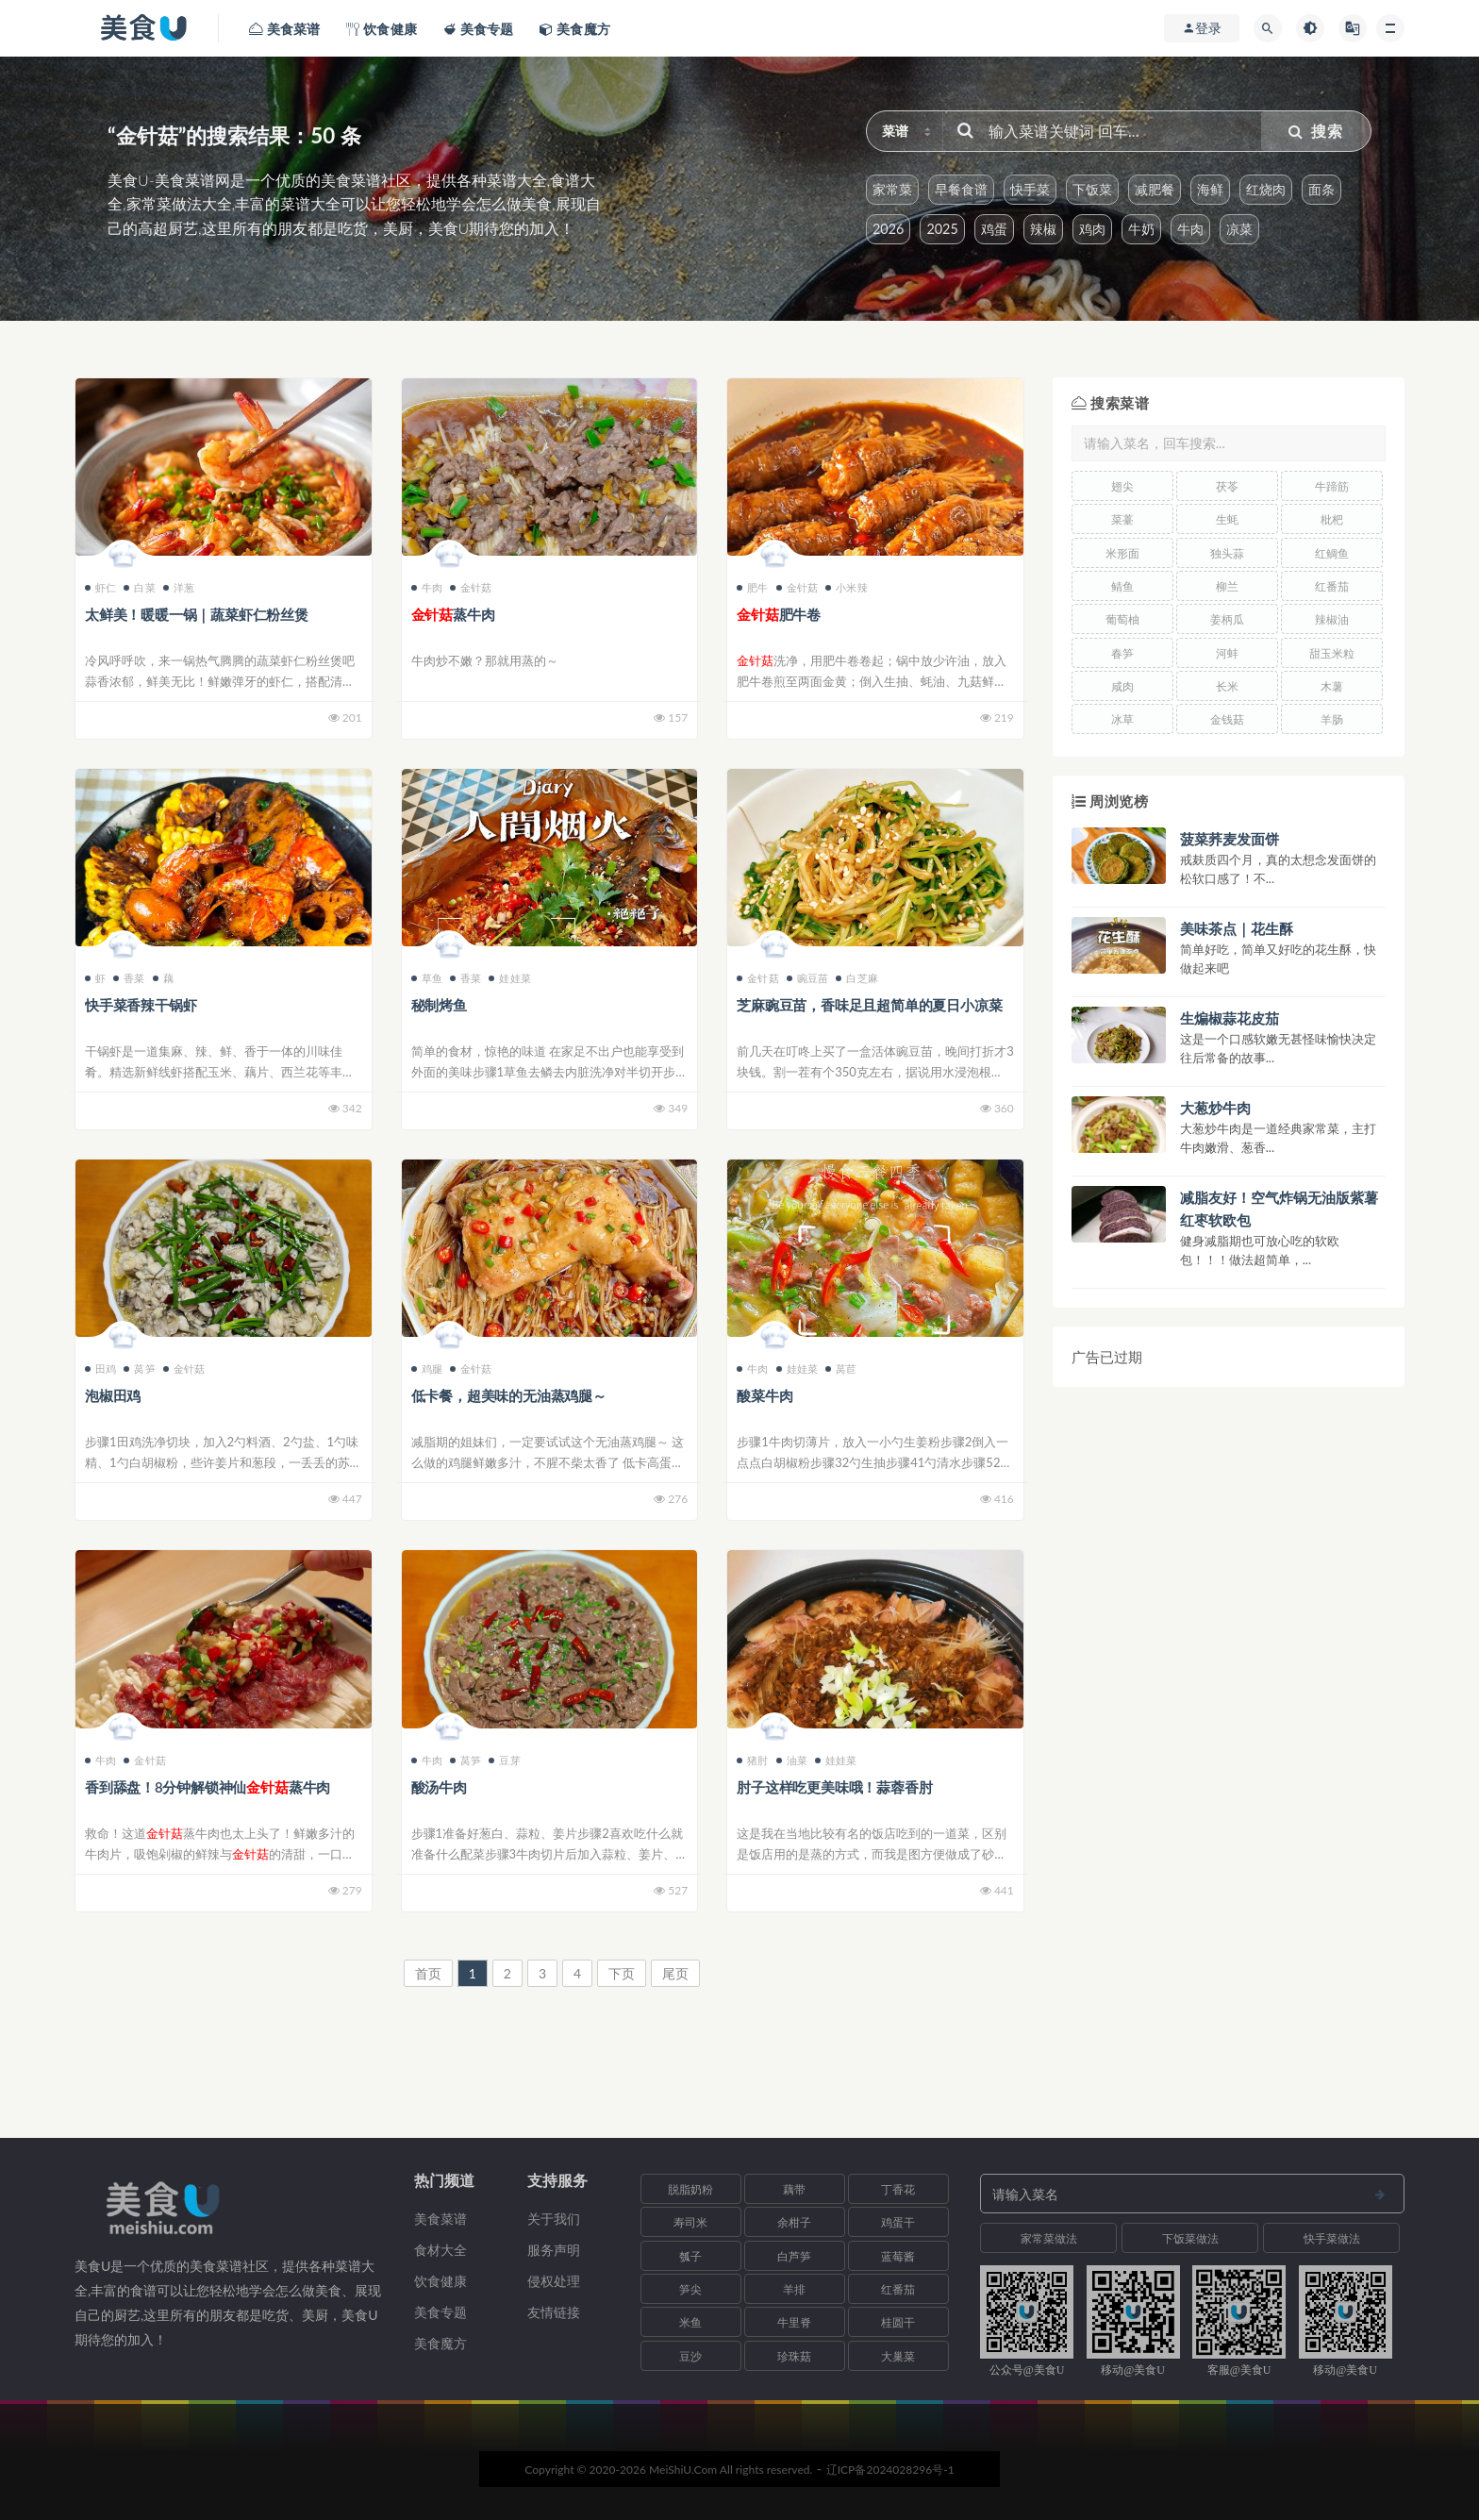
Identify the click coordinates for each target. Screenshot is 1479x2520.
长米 (1227, 686)
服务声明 (553, 2250)
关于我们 (553, 2219)
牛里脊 (794, 2322)
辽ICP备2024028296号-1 (890, 2469)
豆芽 (504, 1760)
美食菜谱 (440, 2219)
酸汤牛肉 (439, 1786)
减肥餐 (1154, 189)
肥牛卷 (779, 614)
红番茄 (1332, 586)
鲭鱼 (1122, 586)
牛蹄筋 (1332, 486)
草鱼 (426, 978)
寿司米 (690, 2222)
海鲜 (1210, 189)
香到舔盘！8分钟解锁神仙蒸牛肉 (207, 1786)
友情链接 (553, 2312)
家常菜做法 (1049, 2238)
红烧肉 (1266, 189)
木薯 (1332, 686)
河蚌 (1227, 653)
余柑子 (794, 2222)
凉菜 (1239, 229)
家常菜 (892, 189)
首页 (428, 1973)
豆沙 (690, 2356)
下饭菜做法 (1190, 2238)
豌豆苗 (808, 978)
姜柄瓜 (1227, 619)
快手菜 (1030, 189)
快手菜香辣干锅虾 (140, 1004)
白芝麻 (857, 978)
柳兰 (1227, 586)
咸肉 (1122, 686)
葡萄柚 (1122, 619)
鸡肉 (1092, 229)
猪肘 (752, 1760)
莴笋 (139, 1368)
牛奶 (1141, 229)
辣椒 (1043, 229)
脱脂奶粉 (690, 2189)
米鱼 (690, 2322)
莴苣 (840, 1368)
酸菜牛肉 (764, 1395)
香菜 (128, 978)
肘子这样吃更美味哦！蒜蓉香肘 (834, 1786)
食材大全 (440, 2250)
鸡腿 (426, 1368)
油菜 (791, 1760)
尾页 (675, 1973)
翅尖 (1122, 486)
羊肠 (1332, 719)
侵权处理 (553, 2281)
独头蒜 (1227, 553)
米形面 (1122, 553)
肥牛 (752, 587)
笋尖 (690, 2289)
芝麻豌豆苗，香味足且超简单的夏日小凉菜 (869, 1004)
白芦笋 (794, 2256)
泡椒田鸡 (113, 1395)
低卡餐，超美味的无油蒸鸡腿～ (509, 1395)
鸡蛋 (994, 229)
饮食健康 (440, 2281)
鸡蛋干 (898, 2222)
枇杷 (1332, 519)
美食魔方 (440, 2343)
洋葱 (178, 587)
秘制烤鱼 (439, 1004)
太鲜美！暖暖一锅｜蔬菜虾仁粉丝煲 (196, 614)
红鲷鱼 (1332, 553)
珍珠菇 (794, 2356)
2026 (888, 229)
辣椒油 (1332, 619)
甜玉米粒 (1331, 653)
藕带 (794, 2189)
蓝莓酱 (898, 2256)
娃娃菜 (510, 978)
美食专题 (440, 2312)
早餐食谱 (961, 189)
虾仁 (100, 587)
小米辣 (846, 587)
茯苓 (1227, 486)
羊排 (794, 2289)
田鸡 (100, 1368)
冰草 (1122, 719)
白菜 (139, 587)
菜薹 (1122, 519)
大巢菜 (898, 2356)
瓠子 (690, 2256)
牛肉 (1190, 229)
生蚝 (1227, 519)
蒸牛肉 (453, 614)
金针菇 (471, 587)
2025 (941, 229)
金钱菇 (1227, 719)
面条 (1321, 189)
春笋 (1122, 653)
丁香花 (898, 2189)
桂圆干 (898, 2322)
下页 (621, 1973)
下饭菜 (1092, 189)
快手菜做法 (1332, 2238)
